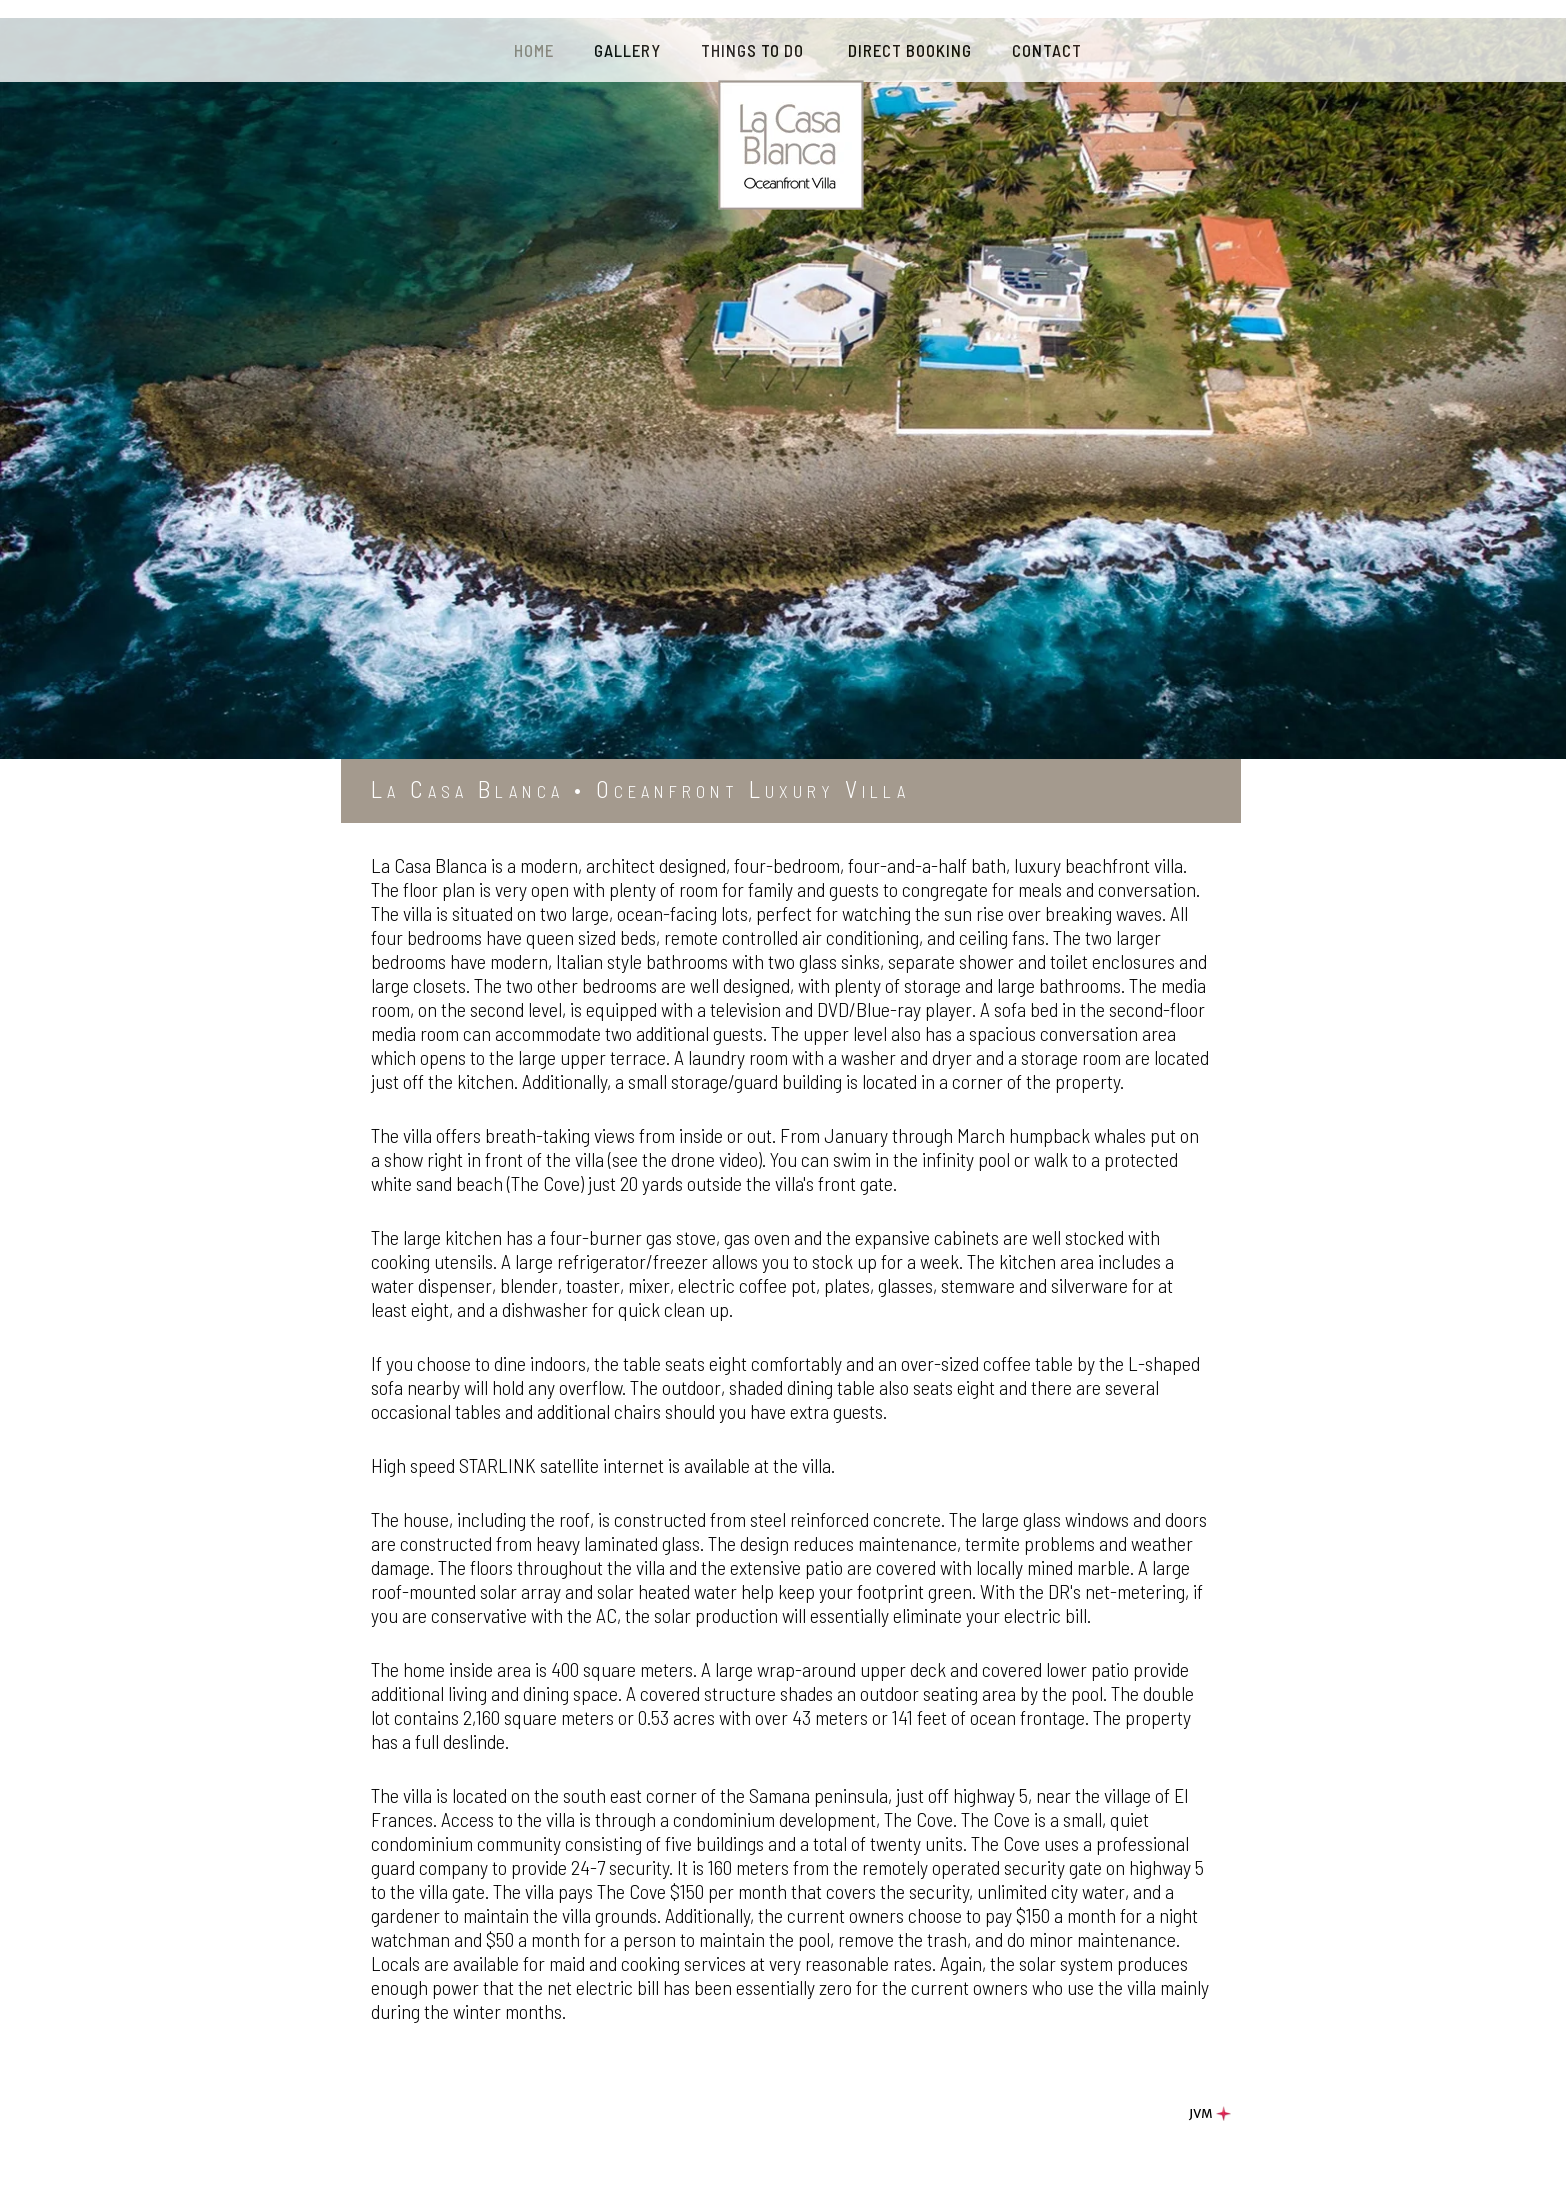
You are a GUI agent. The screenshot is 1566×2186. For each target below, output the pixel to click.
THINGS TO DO (754, 50)
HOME (534, 50)
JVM (1212, 2113)
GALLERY (627, 50)
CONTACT (1047, 50)
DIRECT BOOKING (910, 50)
